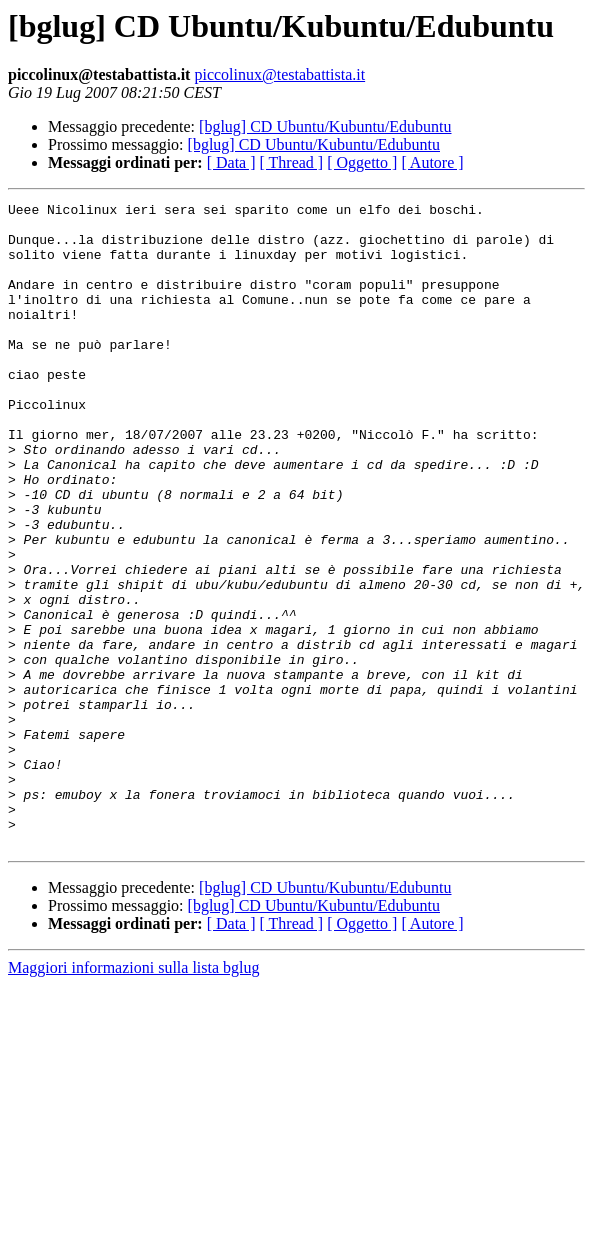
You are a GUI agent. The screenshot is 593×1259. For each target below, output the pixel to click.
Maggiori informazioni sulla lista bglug (134, 1096)
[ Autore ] (432, 162)
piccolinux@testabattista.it (279, 74)
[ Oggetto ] (362, 162)
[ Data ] (231, 162)
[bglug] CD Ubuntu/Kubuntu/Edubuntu (325, 126)
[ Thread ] (292, 162)
